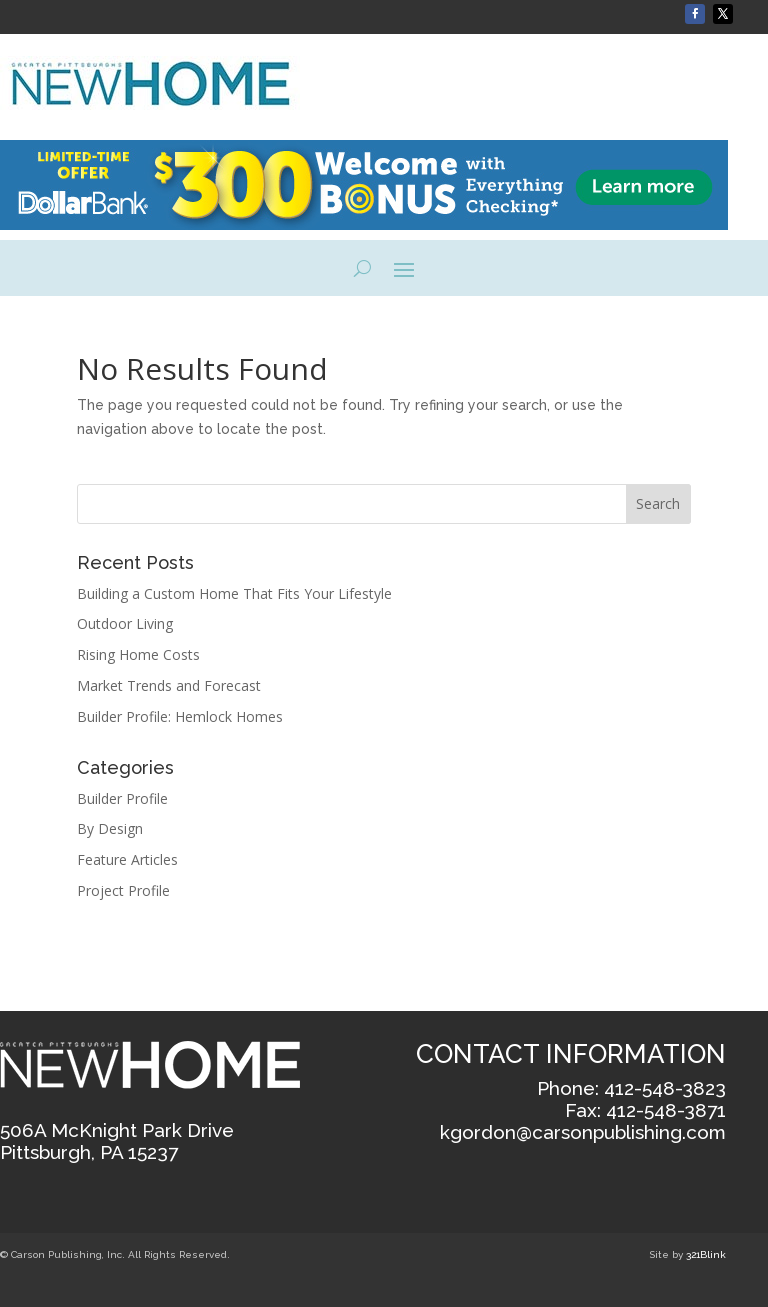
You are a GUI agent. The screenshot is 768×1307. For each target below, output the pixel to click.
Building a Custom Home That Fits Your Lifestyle (236, 593)
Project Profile (123, 890)
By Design (110, 828)
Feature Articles (127, 859)
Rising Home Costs (138, 654)
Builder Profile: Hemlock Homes (180, 716)
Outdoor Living (125, 623)
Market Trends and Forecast (169, 685)
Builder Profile (122, 798)
